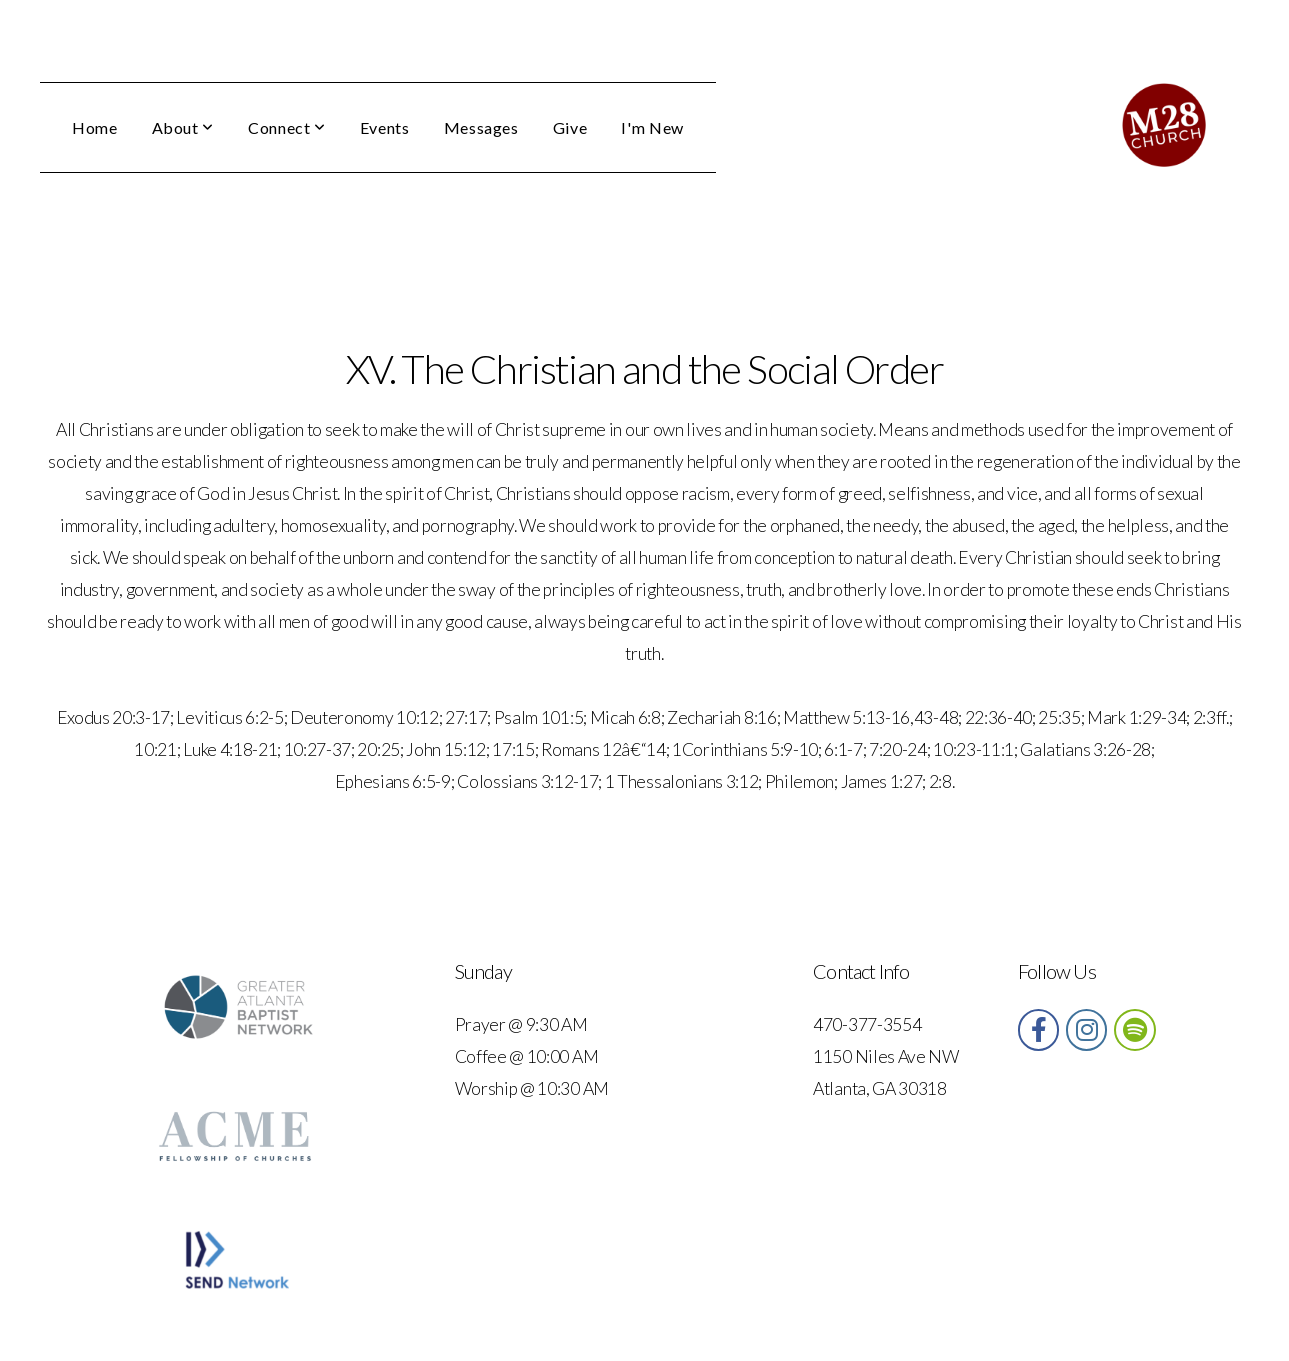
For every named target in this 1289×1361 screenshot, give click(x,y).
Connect (287, 127)
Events (385, 127)
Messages (481, 127)
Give (570, 127)
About (183, 127)
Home (95, 127)
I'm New (652, 127)
